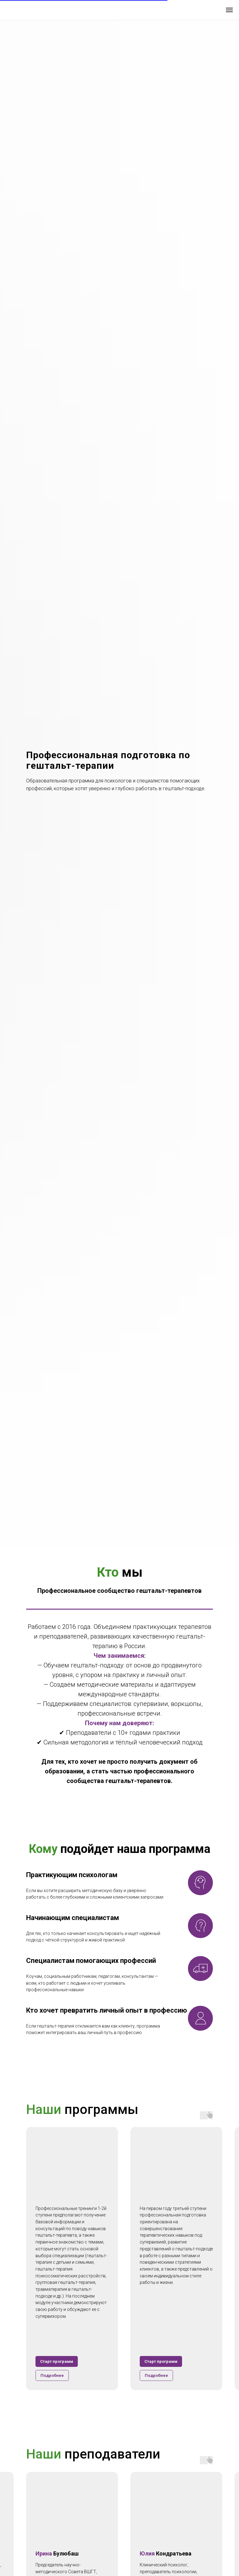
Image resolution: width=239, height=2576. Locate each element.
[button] (52, 2375)
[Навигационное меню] (229, 10)
